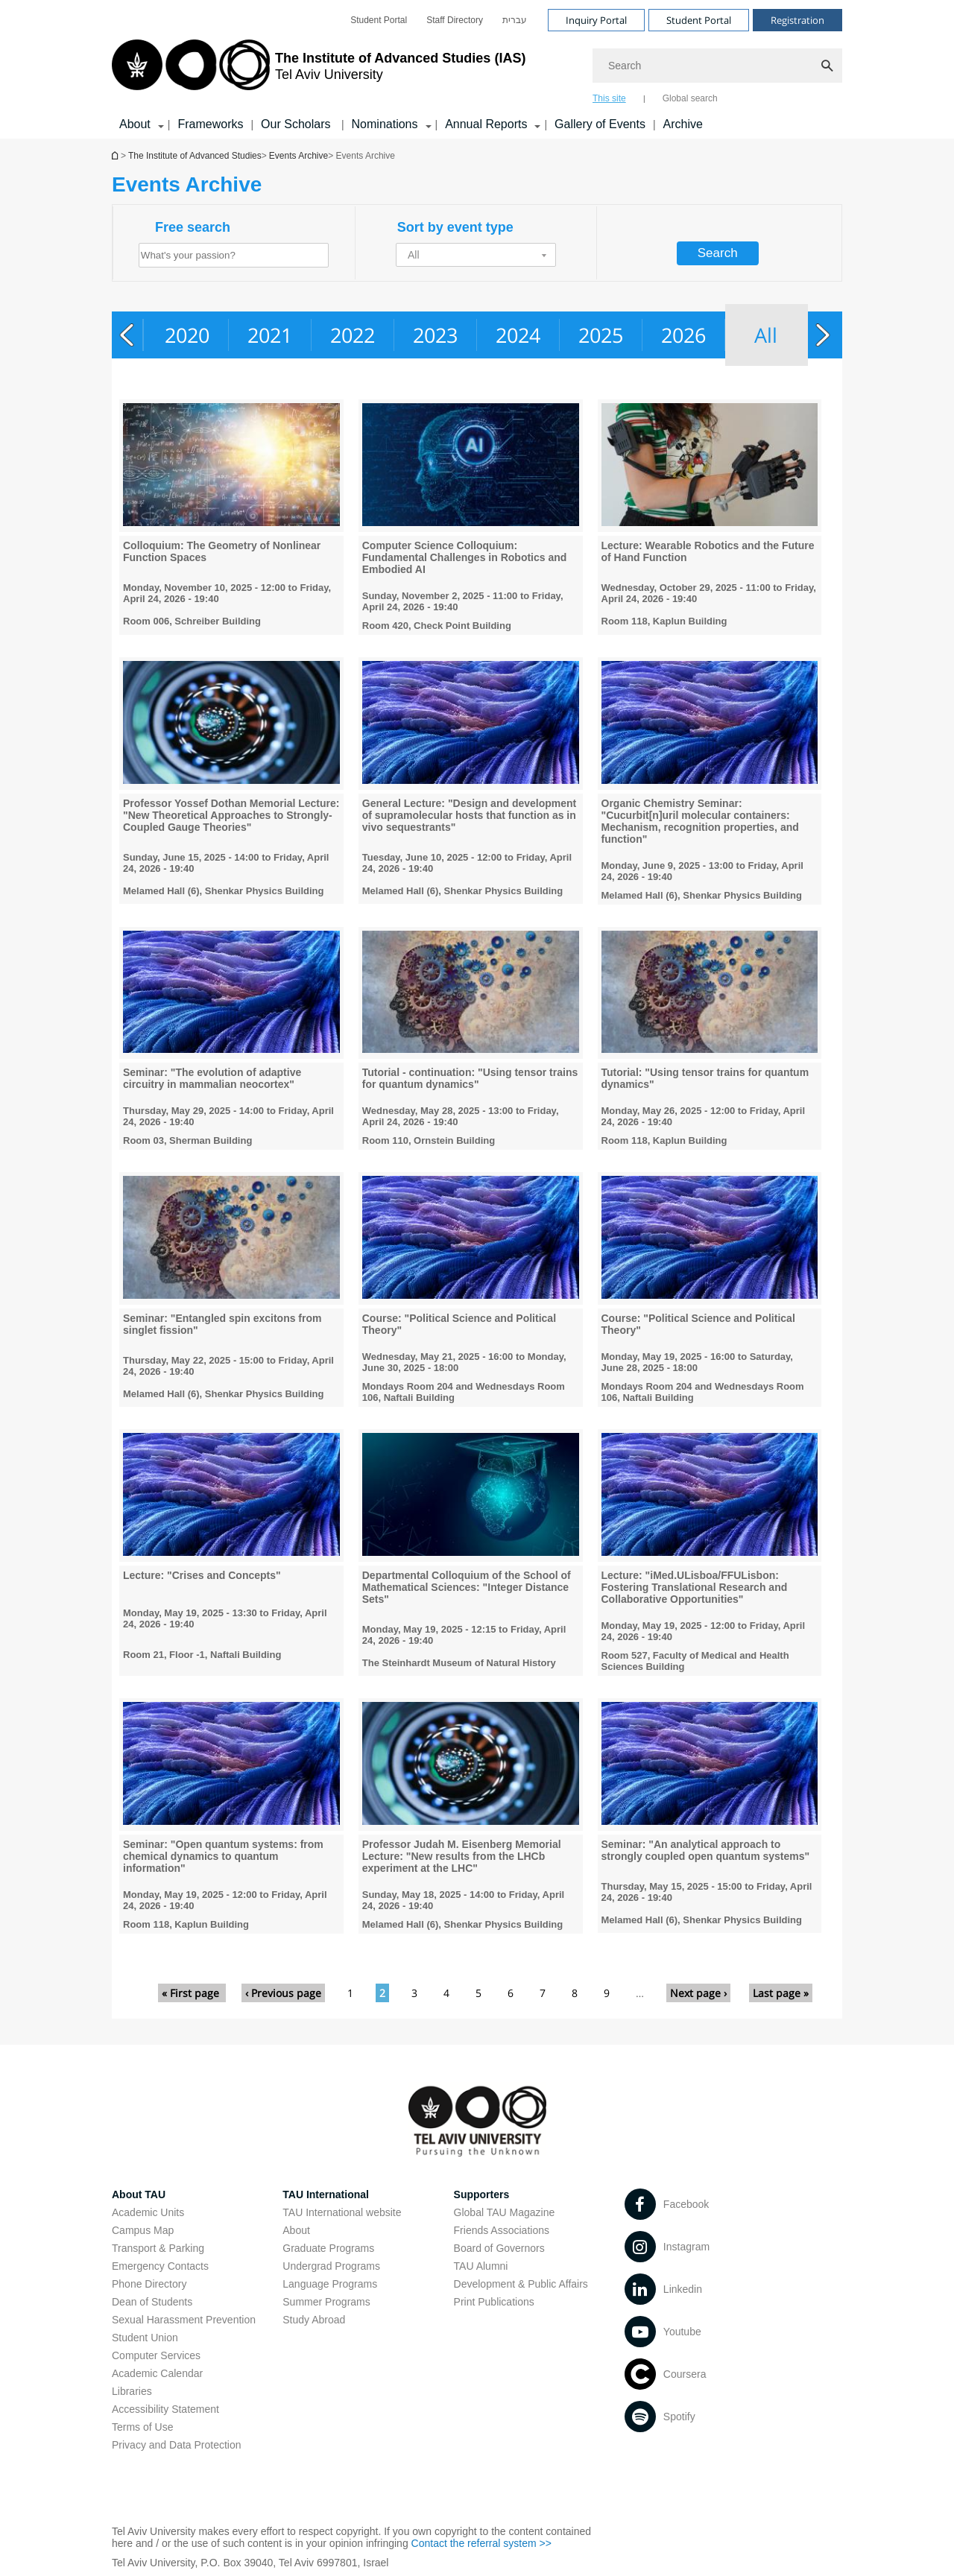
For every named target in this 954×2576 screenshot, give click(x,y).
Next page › (698, 1993)
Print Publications (494, 2302)
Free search (192, 227)
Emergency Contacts (160, 2266)
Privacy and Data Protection (176, 2445)
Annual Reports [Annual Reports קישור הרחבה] (486, 124)
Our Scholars (297, 124)
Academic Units (148, 2212)
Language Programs (329, 2284)
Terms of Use (142, 2427)
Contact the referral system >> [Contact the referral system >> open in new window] (481, 2543)
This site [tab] (609, 98)
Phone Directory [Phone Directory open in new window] (149, 2284)
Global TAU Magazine (504, 2212)
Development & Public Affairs (521, 2284)
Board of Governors (499, 2248)
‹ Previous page (283, 1993)
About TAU (138, 2194)
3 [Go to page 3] (414, 1993)
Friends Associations (501, 2230)
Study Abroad (313, 2320)
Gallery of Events (600, 124)
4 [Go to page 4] (446, 1993)
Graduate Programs (328, 2248)
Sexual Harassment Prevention (184, 2320)
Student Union (145, 2338)
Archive (683, 124)
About (296, 2230)
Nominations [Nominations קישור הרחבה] (385, 124)
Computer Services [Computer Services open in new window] (156, 2355)
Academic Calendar (157, 2373)
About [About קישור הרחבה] (135, 124)
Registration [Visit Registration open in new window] (797, 20)
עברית (514, 20)
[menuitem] (379, 20)
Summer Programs (326, 2302)
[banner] (477, 69)
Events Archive (298, 156)
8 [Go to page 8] (575, 1993)
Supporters (482, 2194)
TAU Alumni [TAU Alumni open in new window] (481, 2266)
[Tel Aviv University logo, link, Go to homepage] (318, 71)
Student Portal (378, 20)
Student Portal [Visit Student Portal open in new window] (698, 20)
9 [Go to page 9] (607, 1993)
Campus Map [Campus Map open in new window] (143, 2230)
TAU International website (341, 2212)
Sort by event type (455, 227)
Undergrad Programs (331, 2266)
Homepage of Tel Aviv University (116, 155)
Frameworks (210, 124)
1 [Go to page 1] (350, 1993)
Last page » (781, 1993)
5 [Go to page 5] (478, 1993)
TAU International (325, 2194)
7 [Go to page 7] (543, 1993)
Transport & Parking (158, 2248)
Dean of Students (152, 2302)
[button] (476, 254)
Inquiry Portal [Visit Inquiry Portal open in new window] (596, 20)
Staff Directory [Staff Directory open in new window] (454, 20)
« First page (192, 1993)
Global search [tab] (690, 98)
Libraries (132, 2391)
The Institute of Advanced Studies (195, 156)
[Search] (717, 65)
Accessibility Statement (165, 2409)
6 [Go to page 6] (511, 1993)
